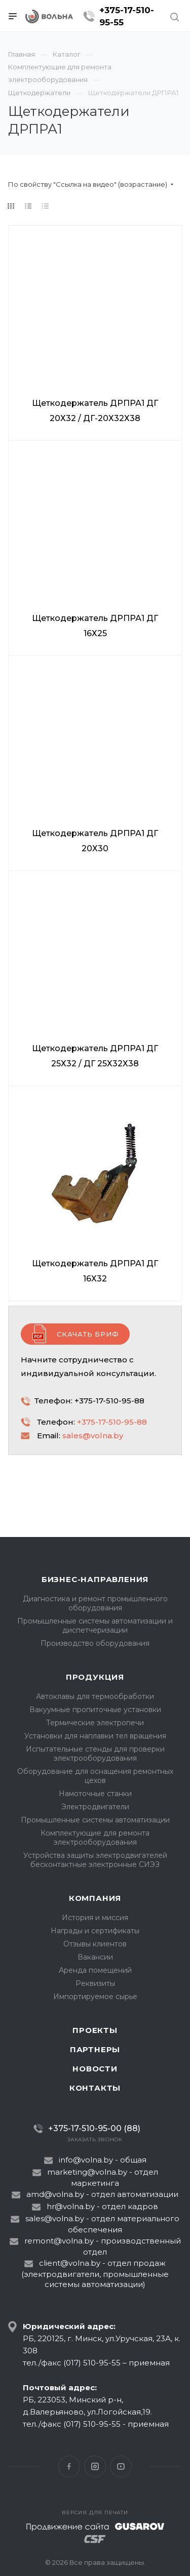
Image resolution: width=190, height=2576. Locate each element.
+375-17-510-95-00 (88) (94, 2128)
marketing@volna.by (87, 2172)
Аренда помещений (95, 1970)
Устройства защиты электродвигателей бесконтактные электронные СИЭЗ (95, 1860)
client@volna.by (69, 2263)
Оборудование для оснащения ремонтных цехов (95, 1776)
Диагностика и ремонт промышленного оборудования (95, 1603)
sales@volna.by (92, 1435)
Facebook (69, 2466)
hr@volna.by (71, 2206)
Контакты (95, 2088)
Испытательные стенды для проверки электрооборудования (95, 1753)
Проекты (95, 2030)
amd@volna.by (55, 2194)
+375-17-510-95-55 (126, 16)
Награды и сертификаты (95, 1930)
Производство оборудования (95, 1643)
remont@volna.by (59, 2241)
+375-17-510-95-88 (112, 1422)
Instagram (95, 2466)
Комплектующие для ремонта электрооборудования (95, 1838)
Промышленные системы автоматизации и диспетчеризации (95, 1625)
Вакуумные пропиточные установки (95, 1709)
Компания (95, 1898)
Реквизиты (95, 1983)
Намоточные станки (95, 1793)
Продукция (95, 1677)
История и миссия (95, 1917)
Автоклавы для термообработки (95, 1696)
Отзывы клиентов (95, 1943)
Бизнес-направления (95, 1579)
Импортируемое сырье (95, 1996)
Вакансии (95, 1957)
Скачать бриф (88, 1334)
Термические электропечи (95, 1722)
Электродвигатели (95, 1806)
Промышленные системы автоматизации (95, 1819)
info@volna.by (86, 2160)
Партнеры (95, 2049)
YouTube (121, 2466)
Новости (95, 2068)
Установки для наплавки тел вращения (95, 1735)
